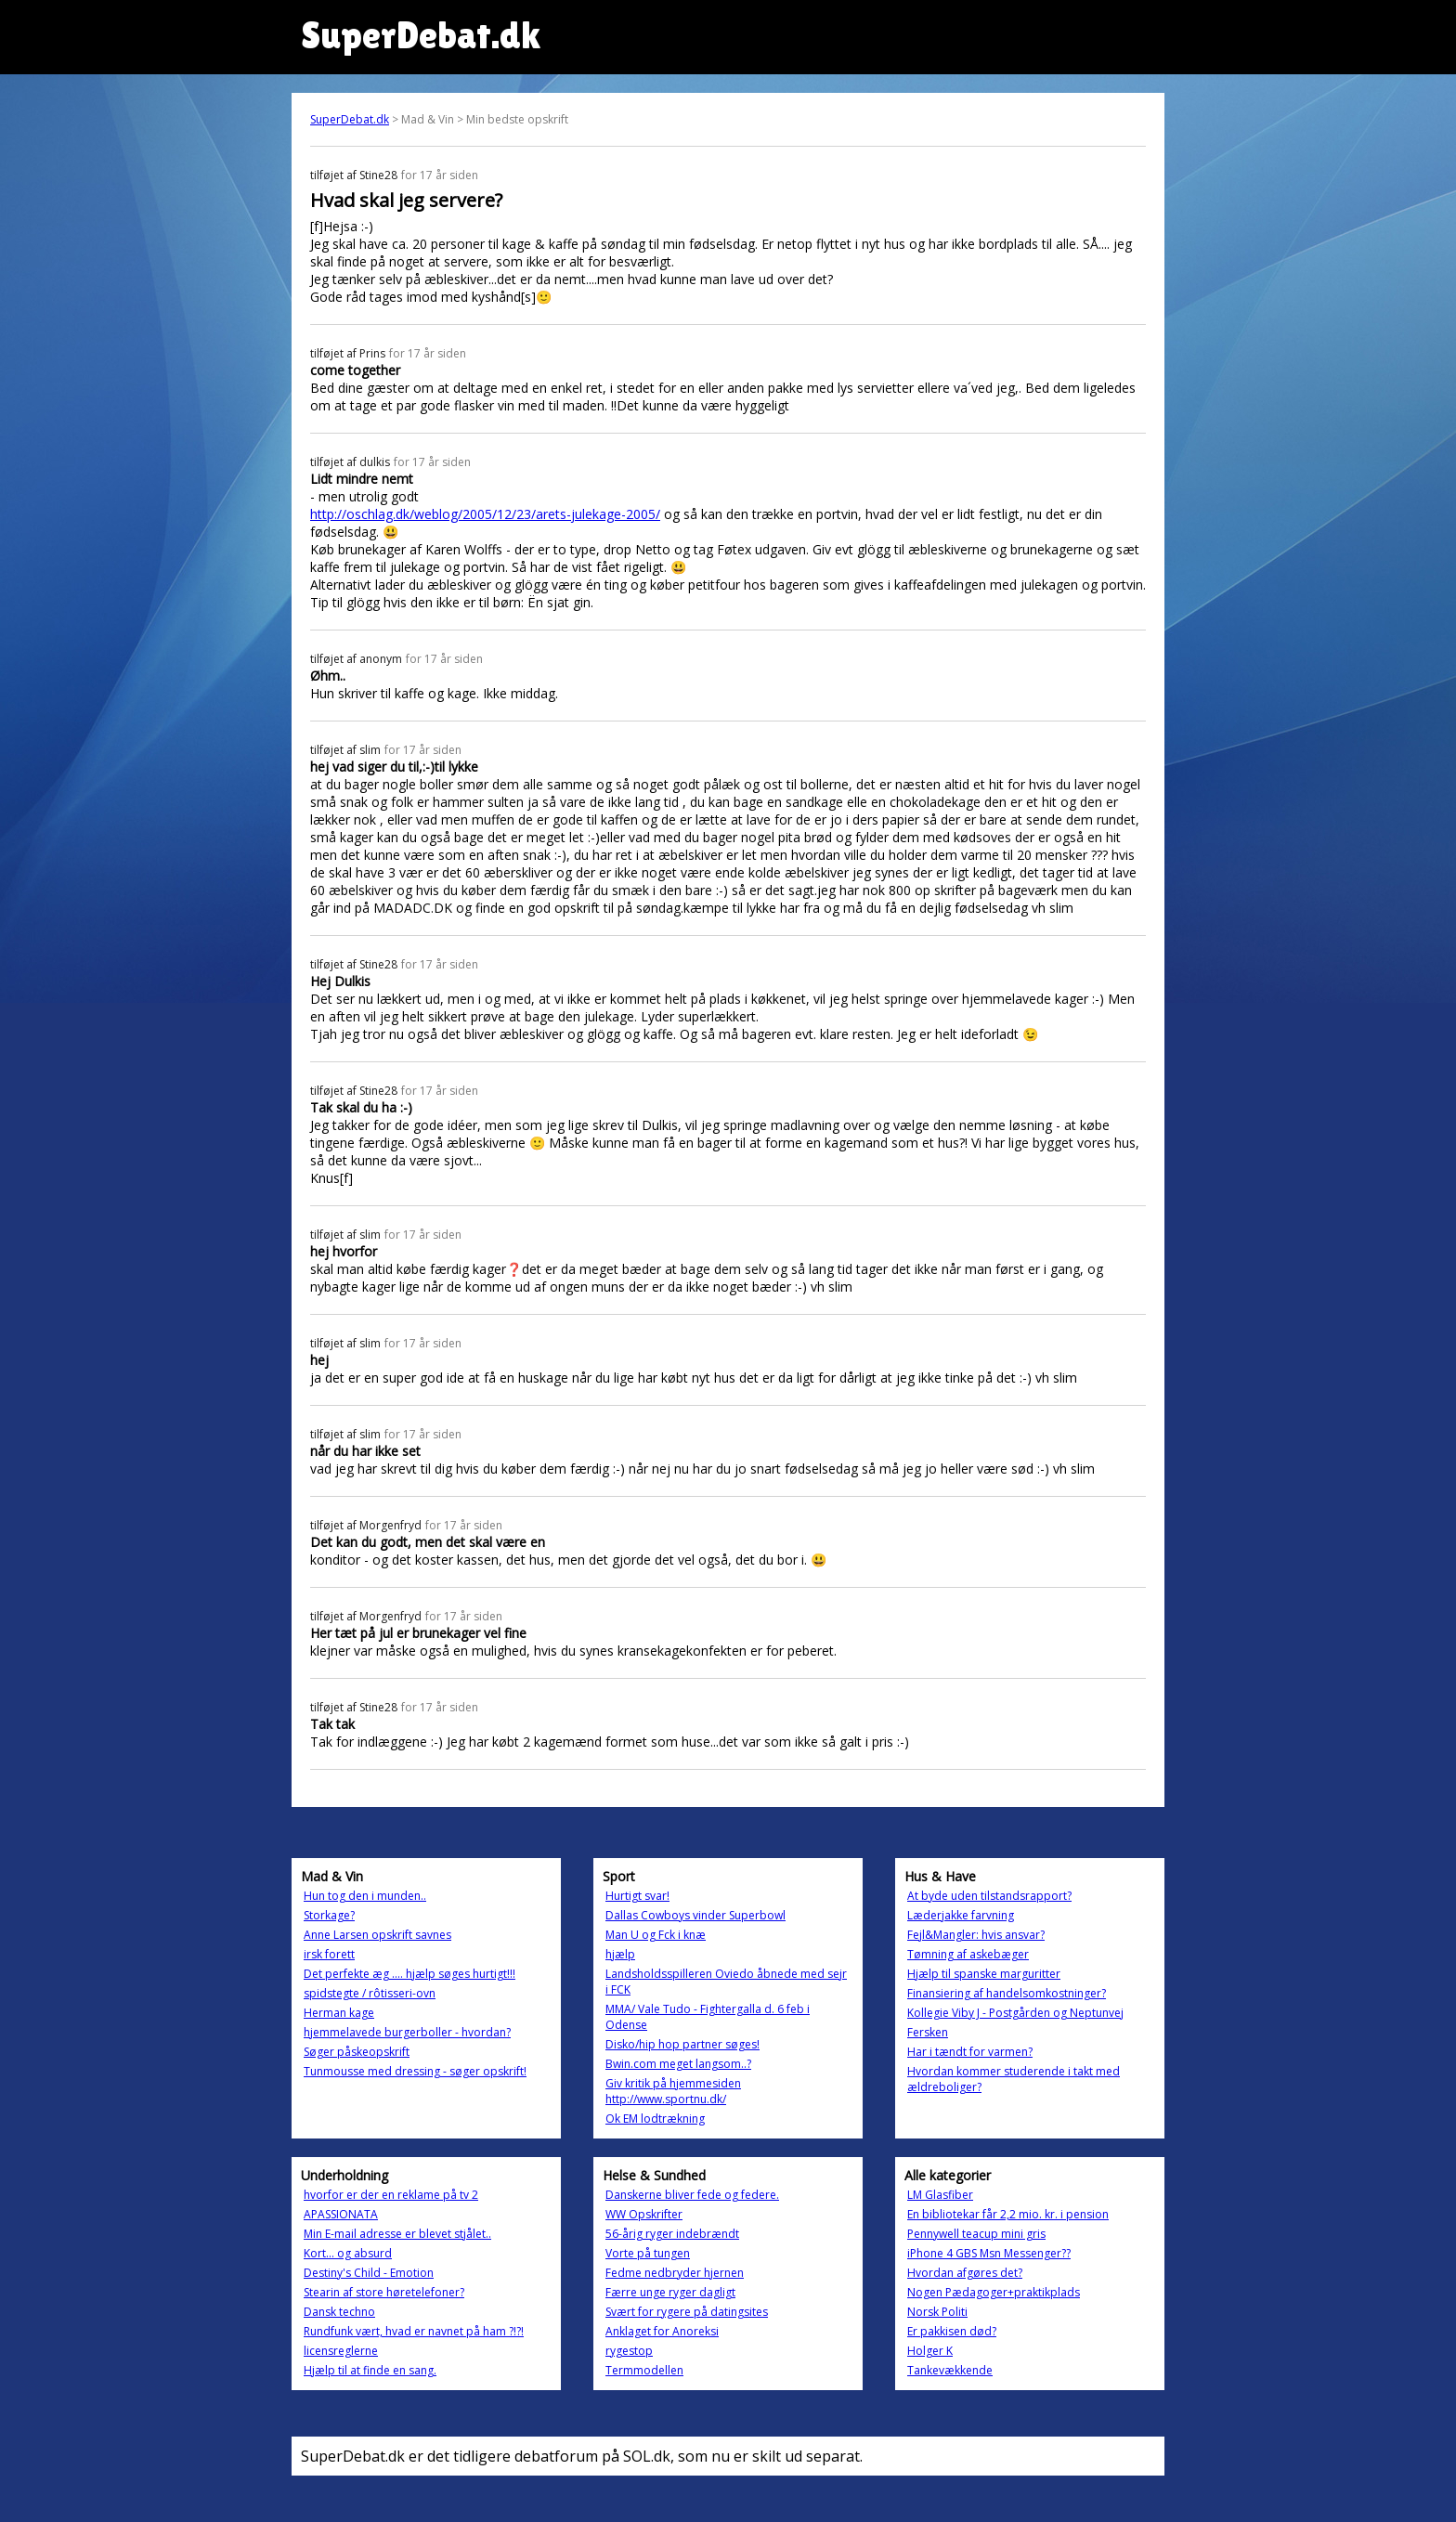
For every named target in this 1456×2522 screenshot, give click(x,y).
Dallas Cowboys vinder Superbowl (695, 1915)
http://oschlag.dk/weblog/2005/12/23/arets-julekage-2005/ (485, 514)
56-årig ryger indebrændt (672, 2234)
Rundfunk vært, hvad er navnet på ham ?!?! (414, 2331)
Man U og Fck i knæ (655, 1935)
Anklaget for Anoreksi (662, 2331)
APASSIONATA (341, 2214)
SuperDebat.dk (349, 119)
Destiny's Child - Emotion (369, 2273)
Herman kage (339, 2013)
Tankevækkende (950, 2370)
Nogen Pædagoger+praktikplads (993, 2292)
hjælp (620, 1954)
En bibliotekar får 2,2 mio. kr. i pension (1008, 2214)
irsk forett (329, 1954)
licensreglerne (341, 2351)
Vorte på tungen (647, 2253)
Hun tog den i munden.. (365, 1896)
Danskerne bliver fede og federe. (692, 2195)
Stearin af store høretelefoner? (384, 2292)
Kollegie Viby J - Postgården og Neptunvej (1015, 2013)
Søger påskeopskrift (357, 2052)
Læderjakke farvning (960, 1915)
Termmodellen (644, 2370)
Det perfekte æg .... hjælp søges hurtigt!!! (409, 1974)
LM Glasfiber (940, 2195)
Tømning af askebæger (968, 1954)
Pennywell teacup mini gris (976, 2234)
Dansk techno (339, 2312)
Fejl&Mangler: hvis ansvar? (976, 1935)
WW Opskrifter (643, 2214)
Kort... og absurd (348, 2253)
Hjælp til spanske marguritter (983, 1974)
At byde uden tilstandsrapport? (989, 1896)
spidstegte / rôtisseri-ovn (370, 1993)
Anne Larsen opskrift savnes (377, 1935)
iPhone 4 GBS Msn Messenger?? (989, 2253)
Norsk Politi (937, 2312)
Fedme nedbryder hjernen (674, 2273)
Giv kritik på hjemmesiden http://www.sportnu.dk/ (673, 2091)
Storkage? (329, 1915)
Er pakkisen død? (951, 2331)
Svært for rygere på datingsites (686, 2312)
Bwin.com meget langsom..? (678, 2064)
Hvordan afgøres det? (964, 2273)
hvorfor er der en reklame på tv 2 (391, 2195)
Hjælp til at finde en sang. (370, 2370)
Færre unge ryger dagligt (670, 2292)
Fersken (927, 2032)
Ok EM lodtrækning (655, 2118)
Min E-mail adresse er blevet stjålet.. (397, 2234)
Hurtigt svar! (637, 1896)
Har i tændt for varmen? (970, 2052)
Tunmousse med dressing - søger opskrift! (415, 2071)
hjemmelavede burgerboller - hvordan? (407, 2032)
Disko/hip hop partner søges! (682, 2044)
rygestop (629, 2351)
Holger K (930, 2351)
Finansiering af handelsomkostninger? (1006, 1993)
